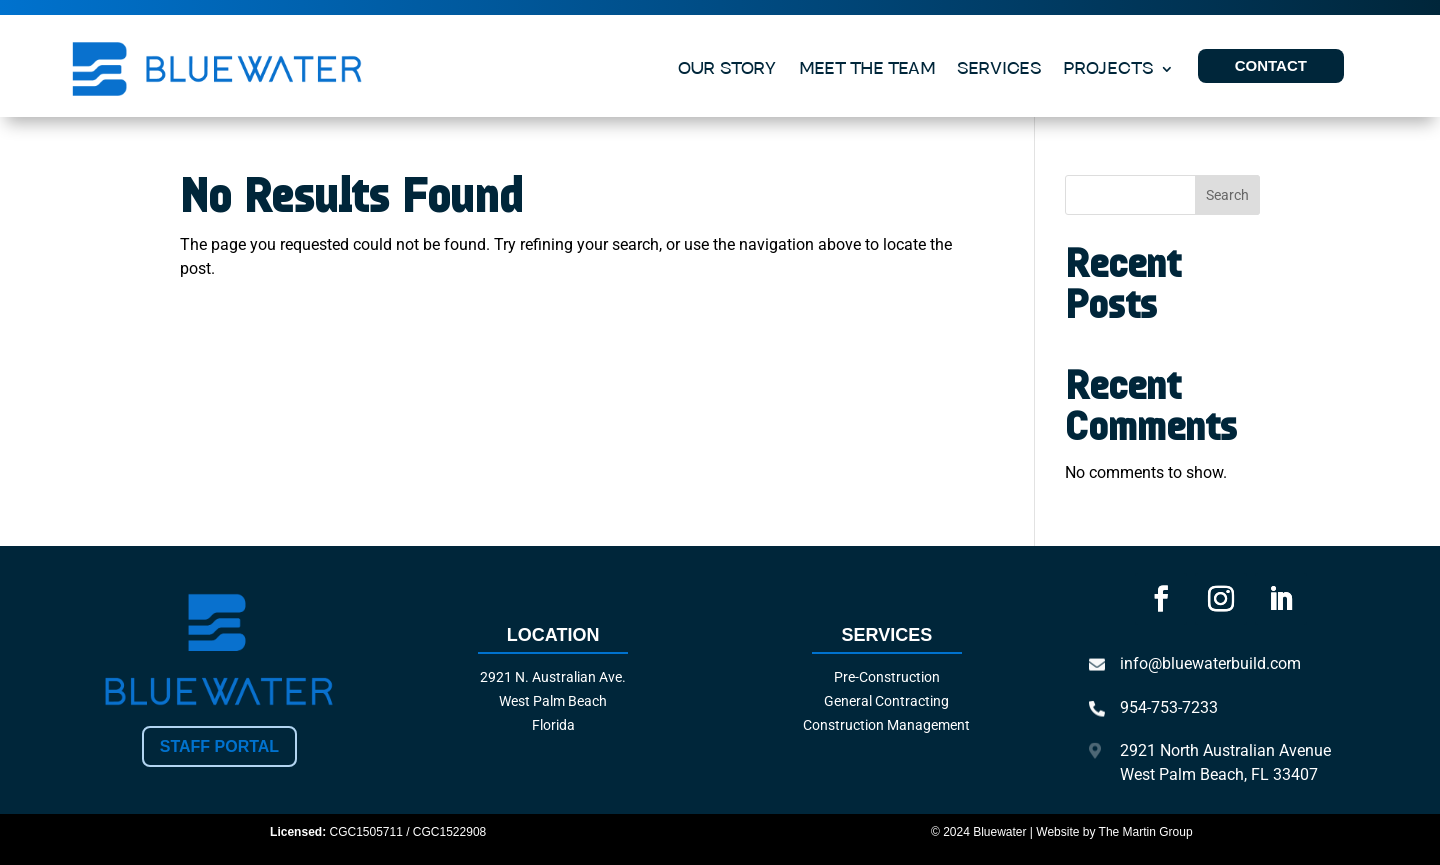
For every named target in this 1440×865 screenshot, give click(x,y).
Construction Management (886, 725)
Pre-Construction (887, 677)
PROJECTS (1109, 69)
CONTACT (1271, 65)
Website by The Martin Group (1114, 832)
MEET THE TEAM (867, 69)
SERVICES (999, 69)
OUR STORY (728, 69)
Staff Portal (219, 746)
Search (1227, 195)
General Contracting (886, 701)
